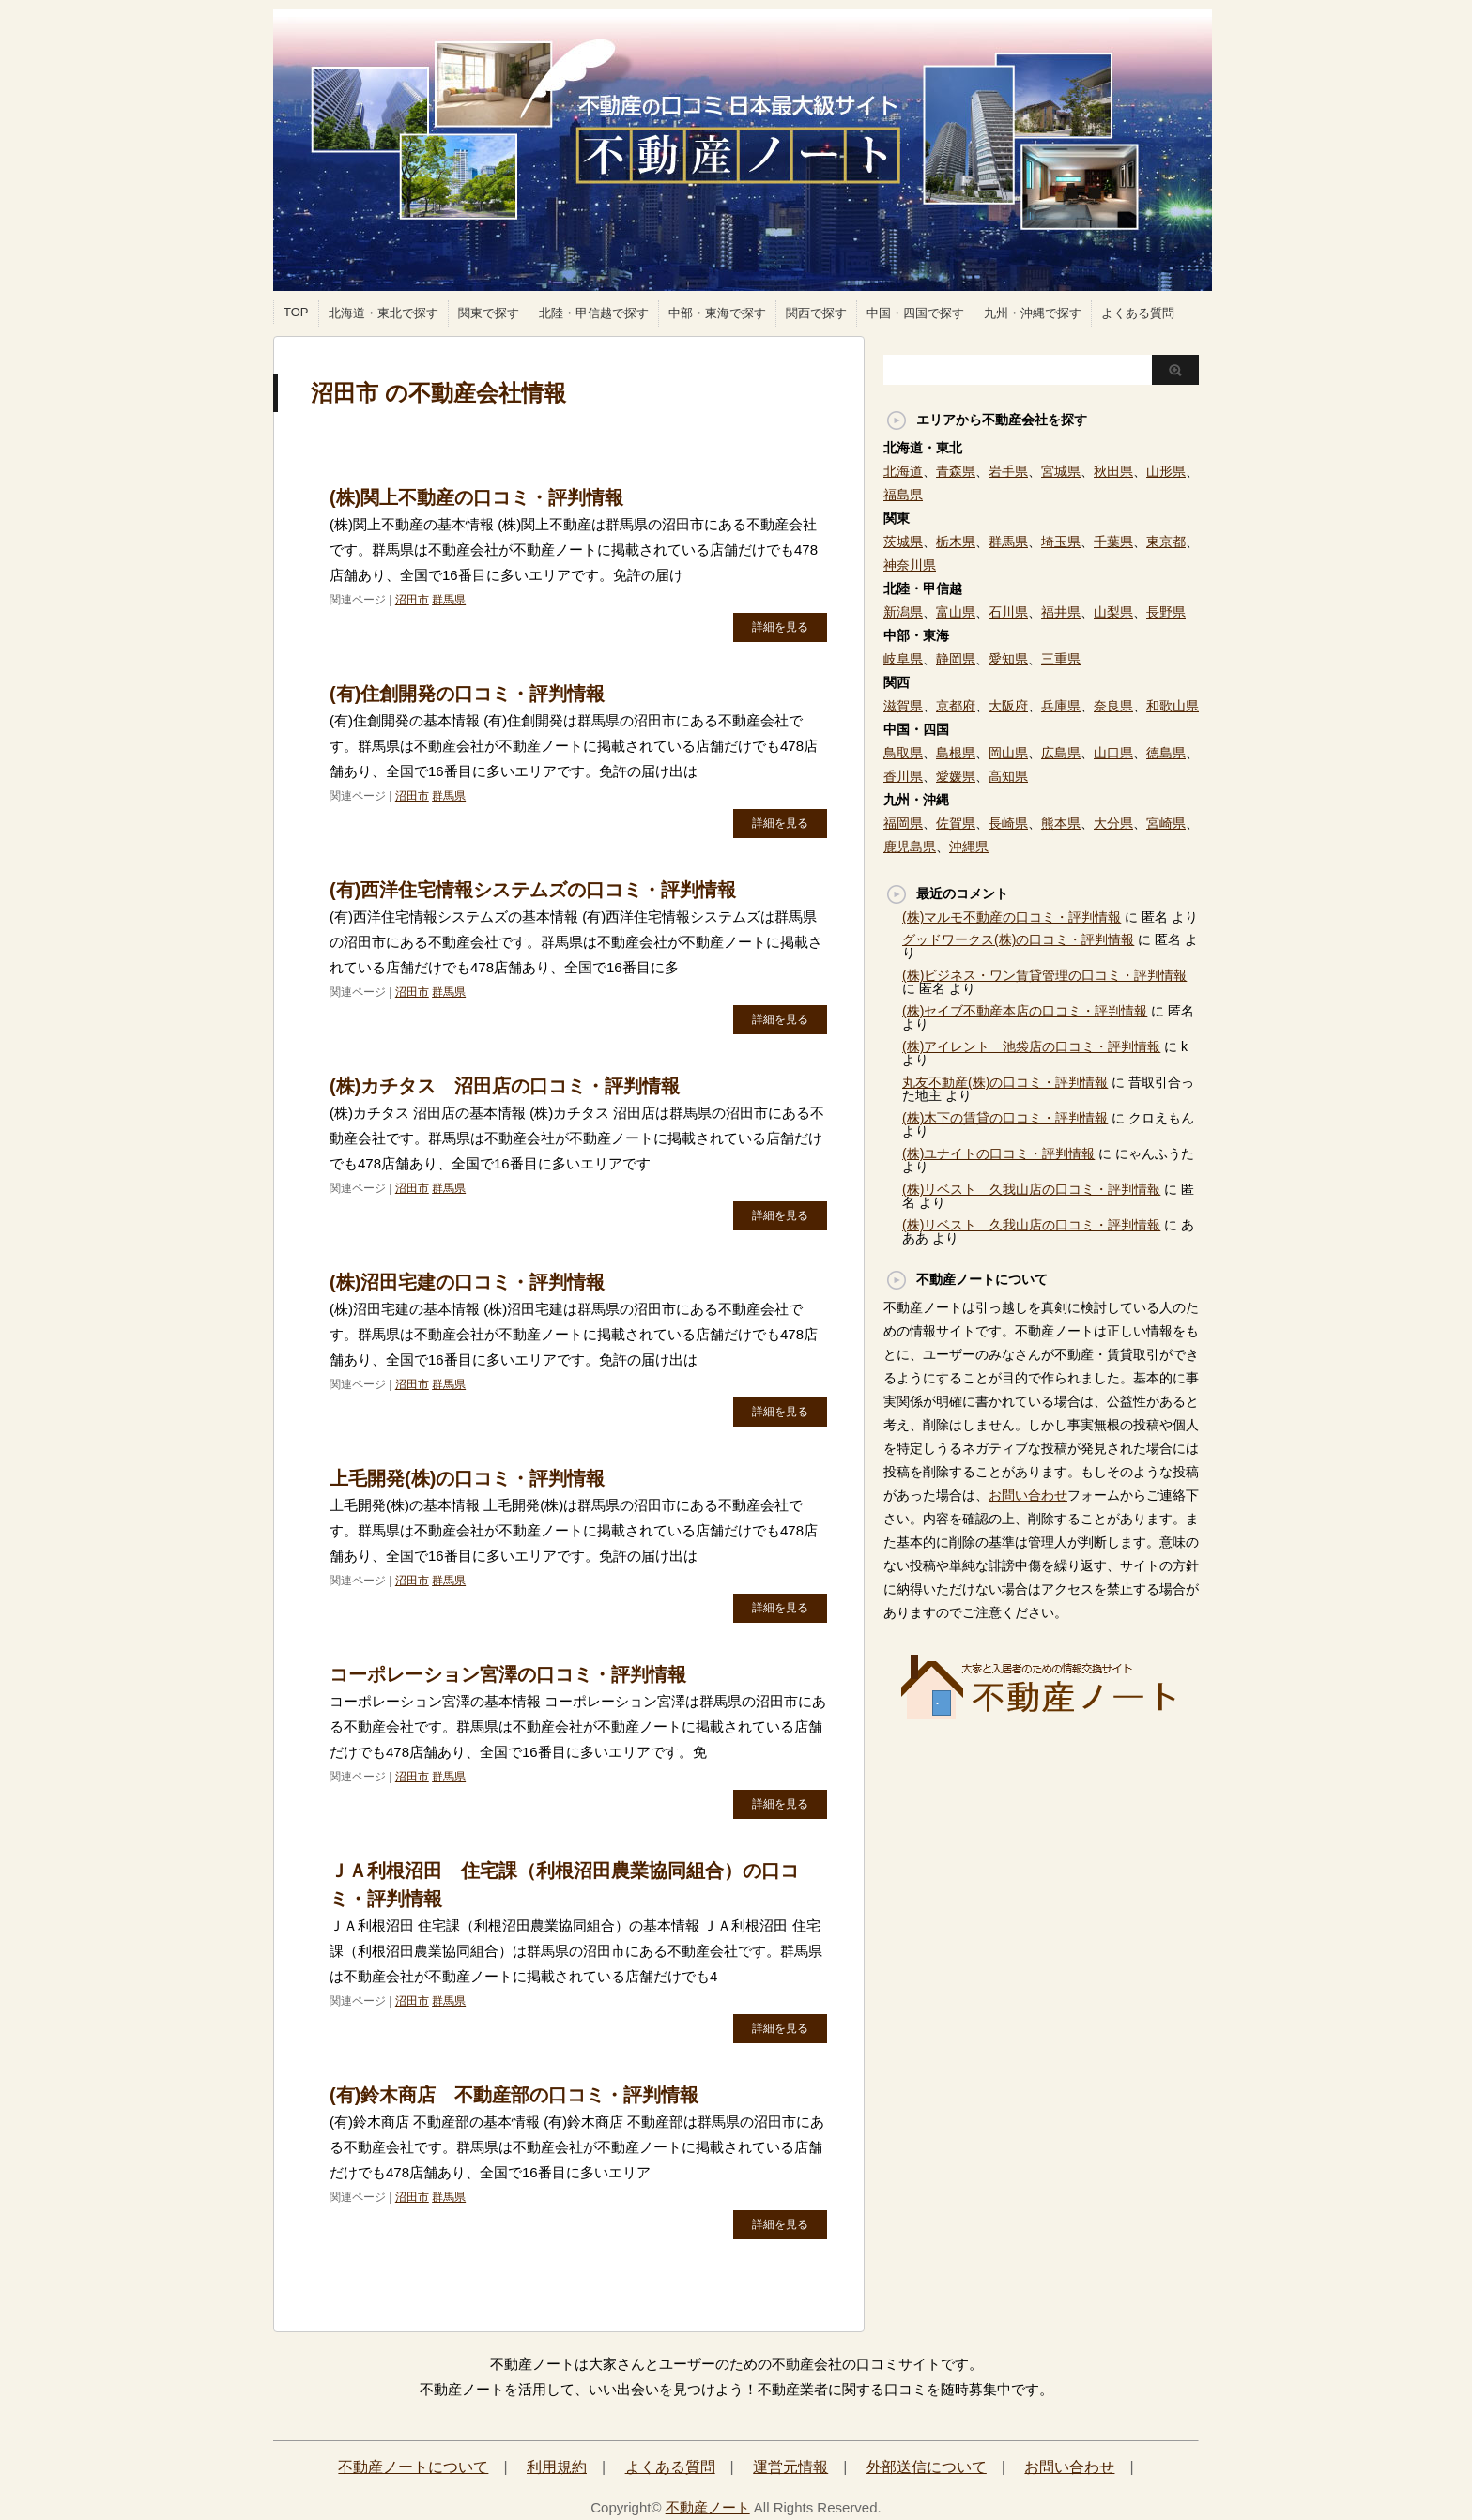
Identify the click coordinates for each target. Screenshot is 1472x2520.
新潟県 (903, 611)
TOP (296, 312)
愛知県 (1008, 658)
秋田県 (1113, 471)
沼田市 (412, 599)
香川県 (903, 776)
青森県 (955, 471)
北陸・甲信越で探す (594, 313)
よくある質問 (1137, 313)
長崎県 (1008, 823)
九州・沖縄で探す (1032, 313)
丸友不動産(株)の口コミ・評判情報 (1005, 1082)
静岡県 (955, 658)
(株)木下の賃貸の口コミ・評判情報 (1005, 1117)
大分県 (1113, 823)
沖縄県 (969, 846)
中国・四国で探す (915, 313)
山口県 (1113, 752)
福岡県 (903, 823)
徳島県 (1166, 752)
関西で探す (816, 313)
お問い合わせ (1028, 1495)
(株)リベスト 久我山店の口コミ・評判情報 (1031, 1189)
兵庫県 (1061, 705)
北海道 (903, 471)
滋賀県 (903, 705)
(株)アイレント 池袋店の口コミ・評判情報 (1031, 1046)
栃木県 (955, 541)
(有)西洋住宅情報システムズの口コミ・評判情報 (533, 889)
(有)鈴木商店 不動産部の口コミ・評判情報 (514, 2095)
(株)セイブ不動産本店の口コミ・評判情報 (1024, 1010)
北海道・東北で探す (383, 313)
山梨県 (1113, 611)
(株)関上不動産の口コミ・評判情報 (476, 497)
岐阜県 (903, 658)
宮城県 (1061, 471)
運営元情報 (790, 2467)
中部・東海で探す (717, 313)
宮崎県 (1166, 823)
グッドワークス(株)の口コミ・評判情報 (1018, 939)
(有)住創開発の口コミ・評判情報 (467, 693)
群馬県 (449, 599)
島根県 (955, 752)
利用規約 (557, 2467)
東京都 (1166, 541)
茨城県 (903, 541)
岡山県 (1008, 752)
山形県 (1166, 471)
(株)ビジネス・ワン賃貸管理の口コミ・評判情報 (1044, 975)
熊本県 (1061, 823)
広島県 (1061, 752)
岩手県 (1008, 471)
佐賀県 (955, 823)
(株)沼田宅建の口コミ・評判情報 (467, 1282)
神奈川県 (909, 565)
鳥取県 (903, 752)
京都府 (955, 705)
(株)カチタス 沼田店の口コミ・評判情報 (505, 1086)
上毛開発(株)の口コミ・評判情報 (467, 1478)
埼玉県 (1061, 541)
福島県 (903, 494)
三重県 (1061, 658)
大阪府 (1008, 705)
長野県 (1166, 611)
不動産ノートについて (413, 2467)
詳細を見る (780, 627)
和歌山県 (1172, 705)
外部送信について (926, 2467)
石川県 (1008, 611)
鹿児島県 (909, 846)
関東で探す (488, 313)
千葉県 (1113, 541)
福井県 (1061, 611)
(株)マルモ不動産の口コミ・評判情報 (1011, 916)
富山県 (955, 611)
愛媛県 (955, 776)
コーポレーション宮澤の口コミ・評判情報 (508, 1674)
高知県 (1008, 776)
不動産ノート (708, 2507)
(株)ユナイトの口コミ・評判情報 (998, 1153)
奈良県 (1113, 705)
